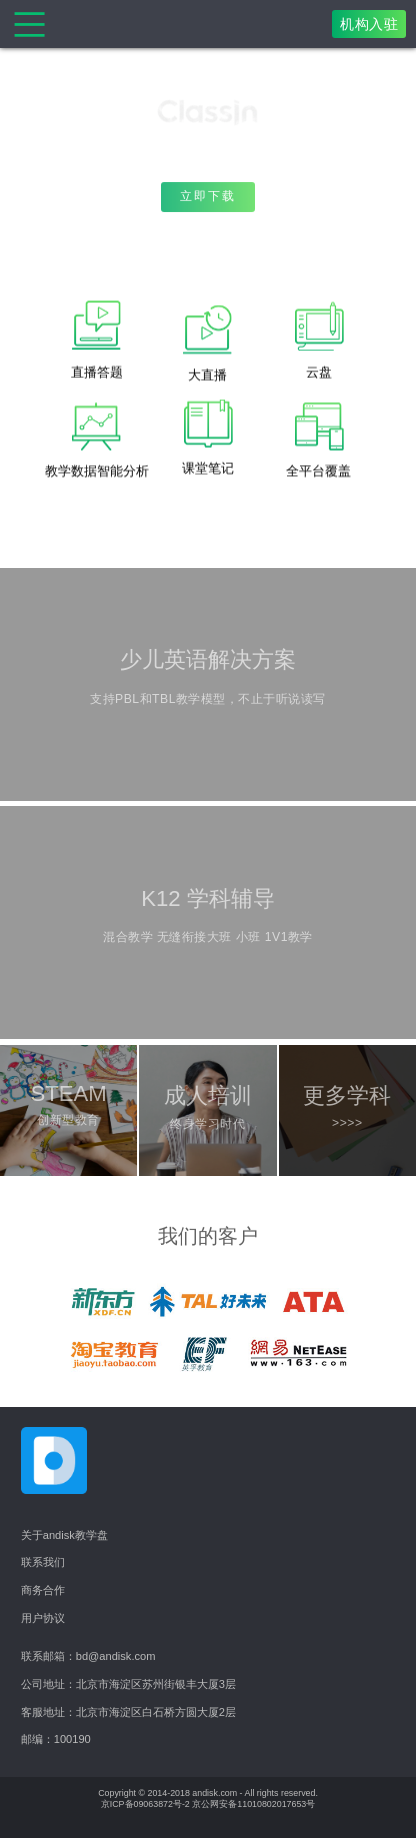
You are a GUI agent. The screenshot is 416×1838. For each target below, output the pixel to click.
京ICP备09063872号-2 (145, 1804)
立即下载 (208, 199)
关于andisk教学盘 (64, 1535)
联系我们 (43, 1562)
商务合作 (43, 1590)
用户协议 (43, 1618)
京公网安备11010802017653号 (253, 1804)
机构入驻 (369, 24)
